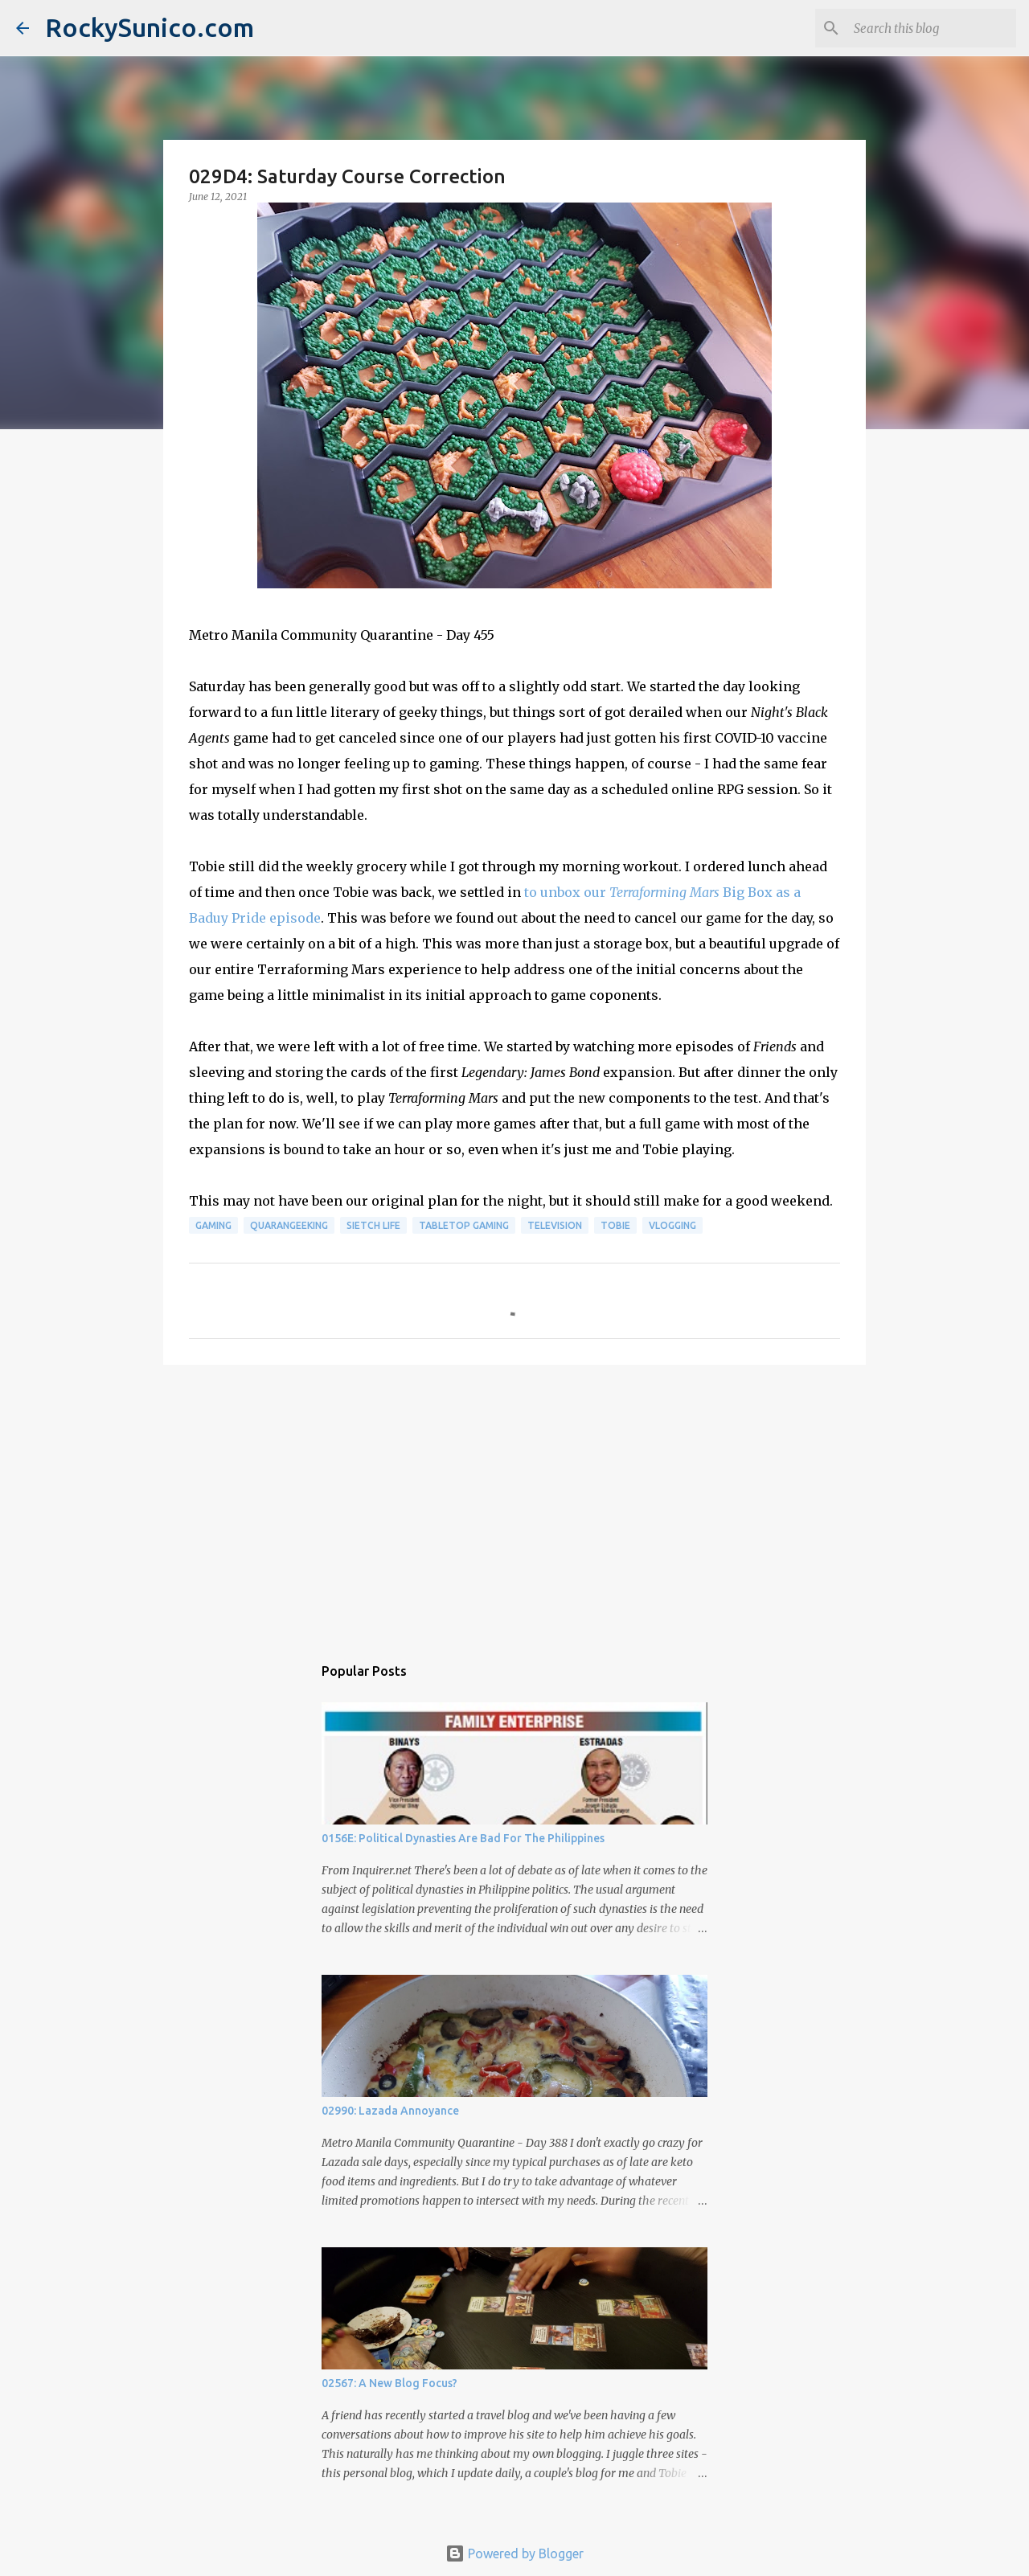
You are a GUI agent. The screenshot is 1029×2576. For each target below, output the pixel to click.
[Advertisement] (514, 1501)
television (554, 1225)
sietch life (373, 1225)
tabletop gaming (464, 1225)
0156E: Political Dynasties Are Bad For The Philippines (463, 1838)
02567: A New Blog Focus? (389, 2383)
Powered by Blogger (514, 2553)
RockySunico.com (149, 27)
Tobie (615, 1225)
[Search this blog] (931, 28)
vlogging (672, 1225)
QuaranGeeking (289, 1225)
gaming (213, 1225)
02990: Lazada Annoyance (390, 2110)
